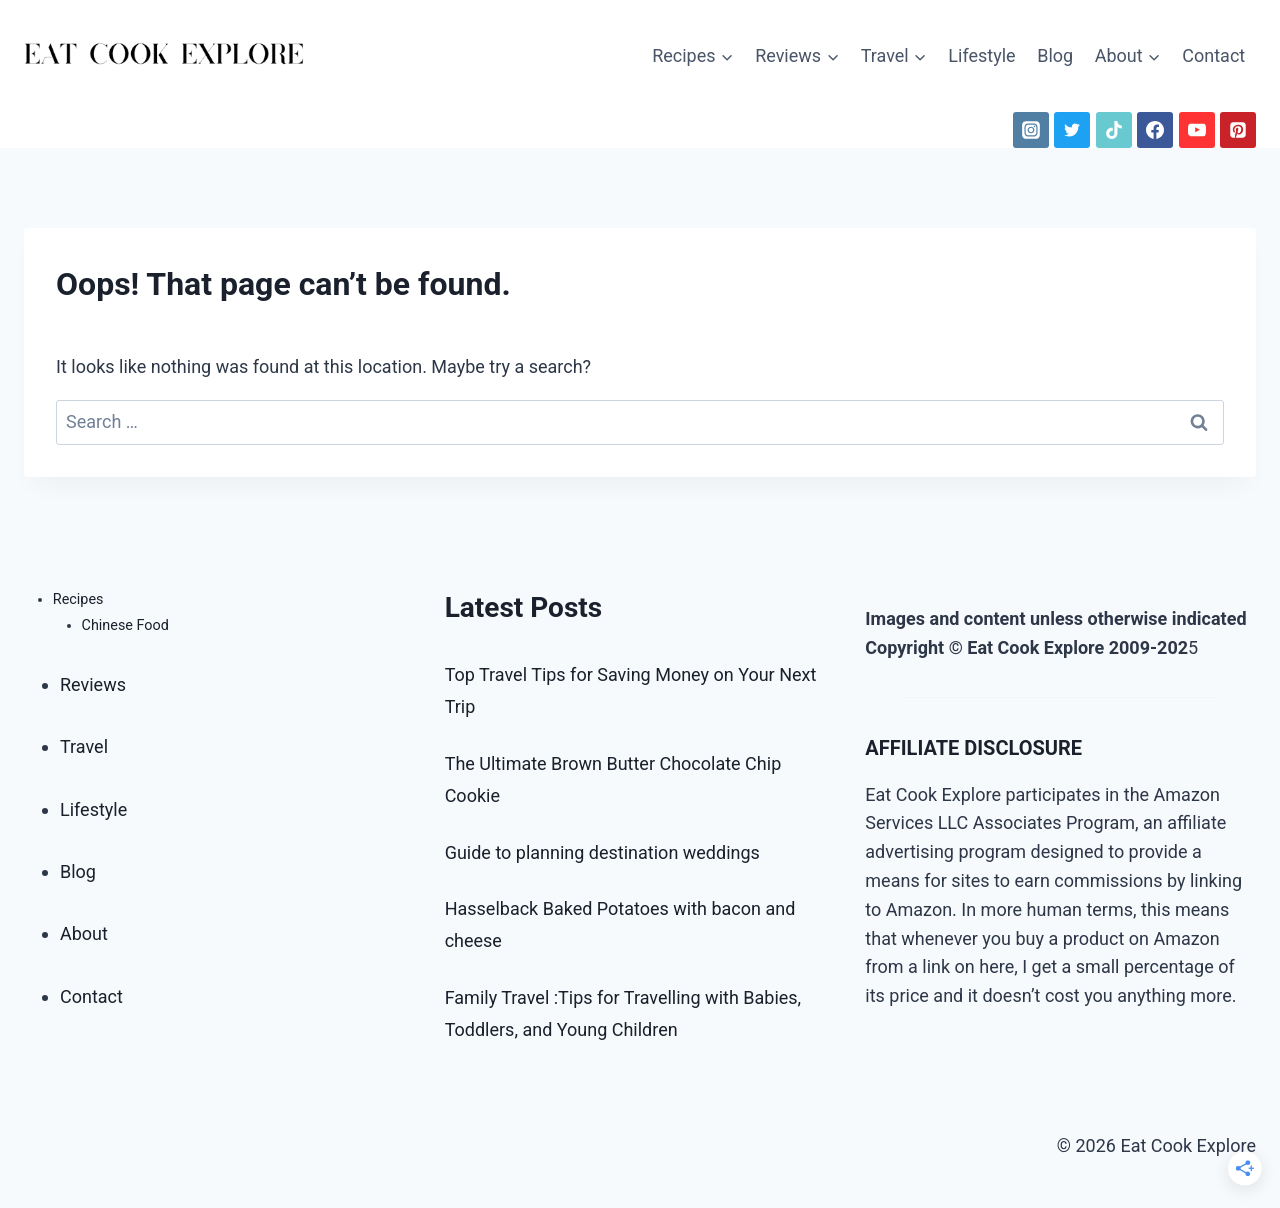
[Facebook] (1155, 130)
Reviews (93, 684)
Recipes (78, 599)
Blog (1055, 55)
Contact (1213, 55)
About (84, 933)
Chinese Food (125, 625)
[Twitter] (1072, 130)
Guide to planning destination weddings (602, 852)
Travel (84, 746)
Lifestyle (981, 55)
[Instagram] (1031, 130)
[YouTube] (1197, 130)
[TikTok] (1114, 130)
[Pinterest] (1238, 130)
